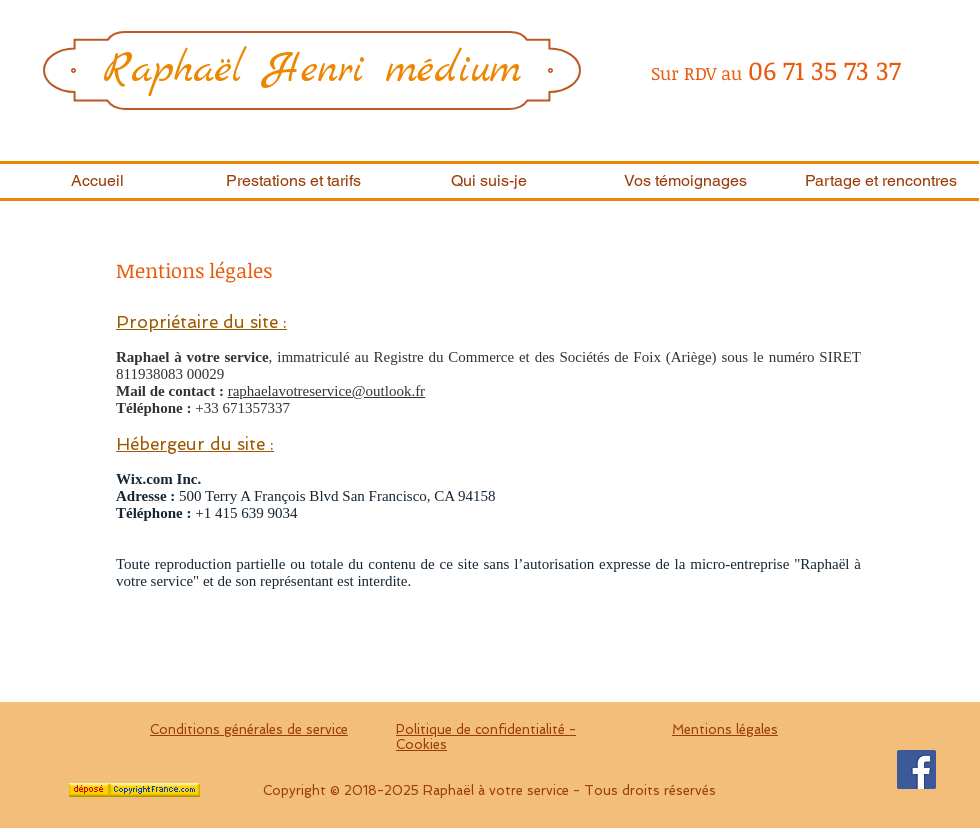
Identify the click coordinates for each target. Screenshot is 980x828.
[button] (293, 181)
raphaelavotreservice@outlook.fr (326, 391)
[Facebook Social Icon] (916, 769)
